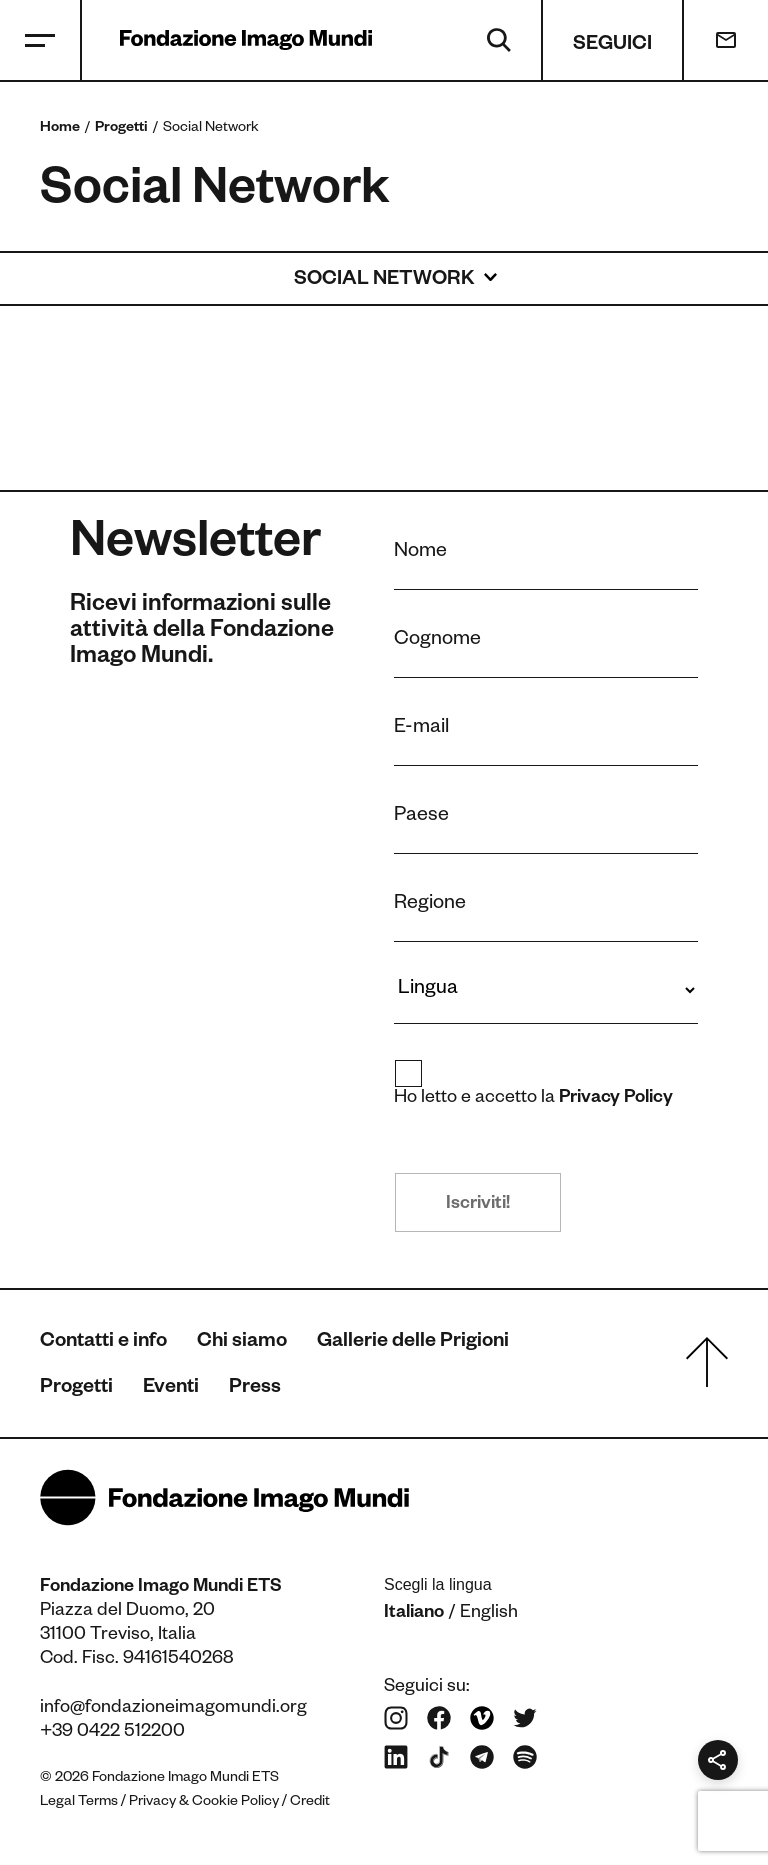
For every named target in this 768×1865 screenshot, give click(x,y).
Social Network (384, 281)
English (489, 1614)
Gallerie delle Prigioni (413, 1343)
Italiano (414, 1614)
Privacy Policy (616, 1099)
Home (60, 129)
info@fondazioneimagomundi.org (173, 1709)
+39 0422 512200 (112, 1733)
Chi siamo (242, 1343)
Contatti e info (103, 1343)
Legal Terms (79, 1803)
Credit (310, 1803)
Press (255, 1389)
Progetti (121, 129)
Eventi (171, 1389)
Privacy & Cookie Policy (204, 1803)
